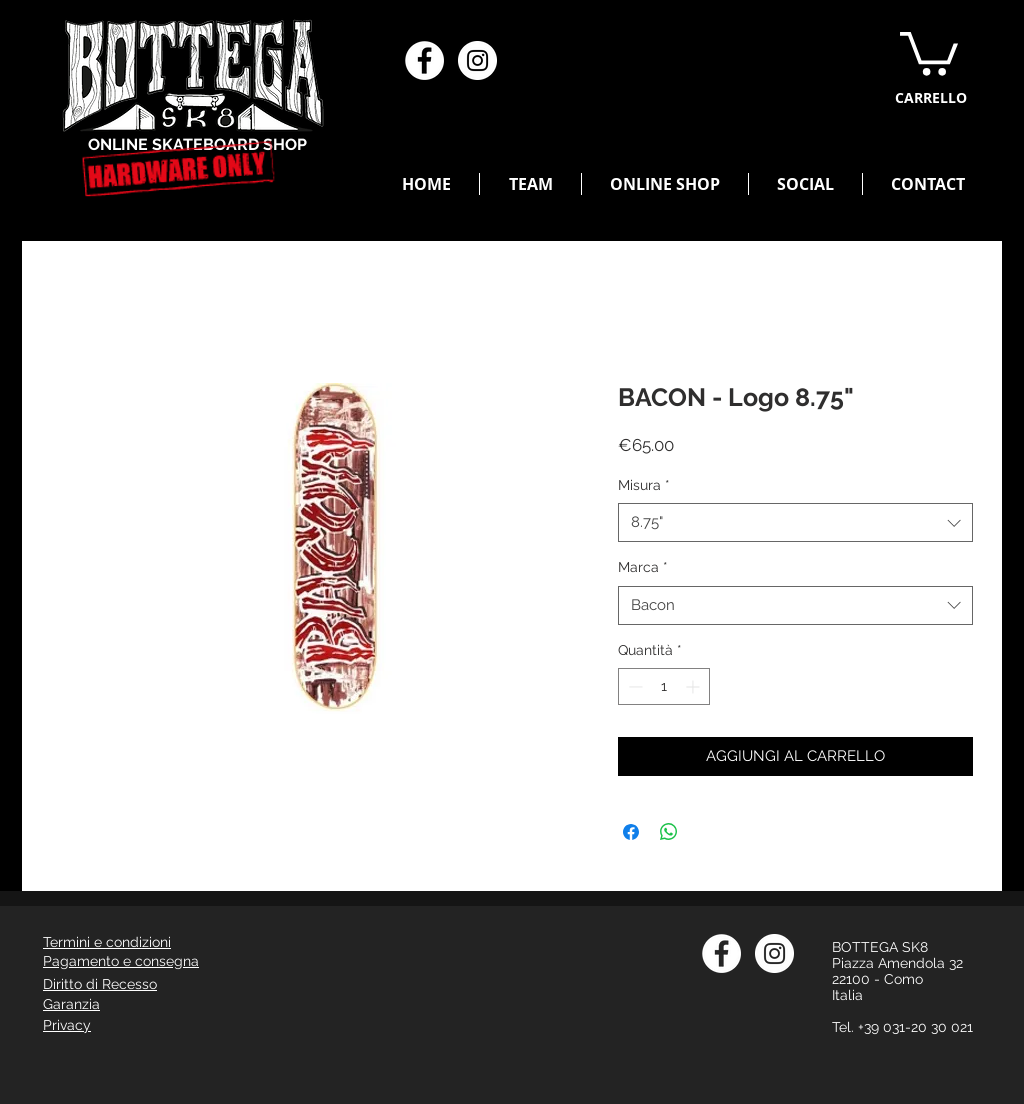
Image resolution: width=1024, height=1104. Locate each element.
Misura (644, 485)
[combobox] (795, 522)
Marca (643, 567)
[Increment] (694, 686)
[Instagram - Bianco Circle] (477, 60)
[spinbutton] (664, 686)
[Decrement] (633, 686)
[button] (929, 51)
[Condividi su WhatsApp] (669, 832)
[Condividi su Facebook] (631, 832)
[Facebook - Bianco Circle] (424, 60)
